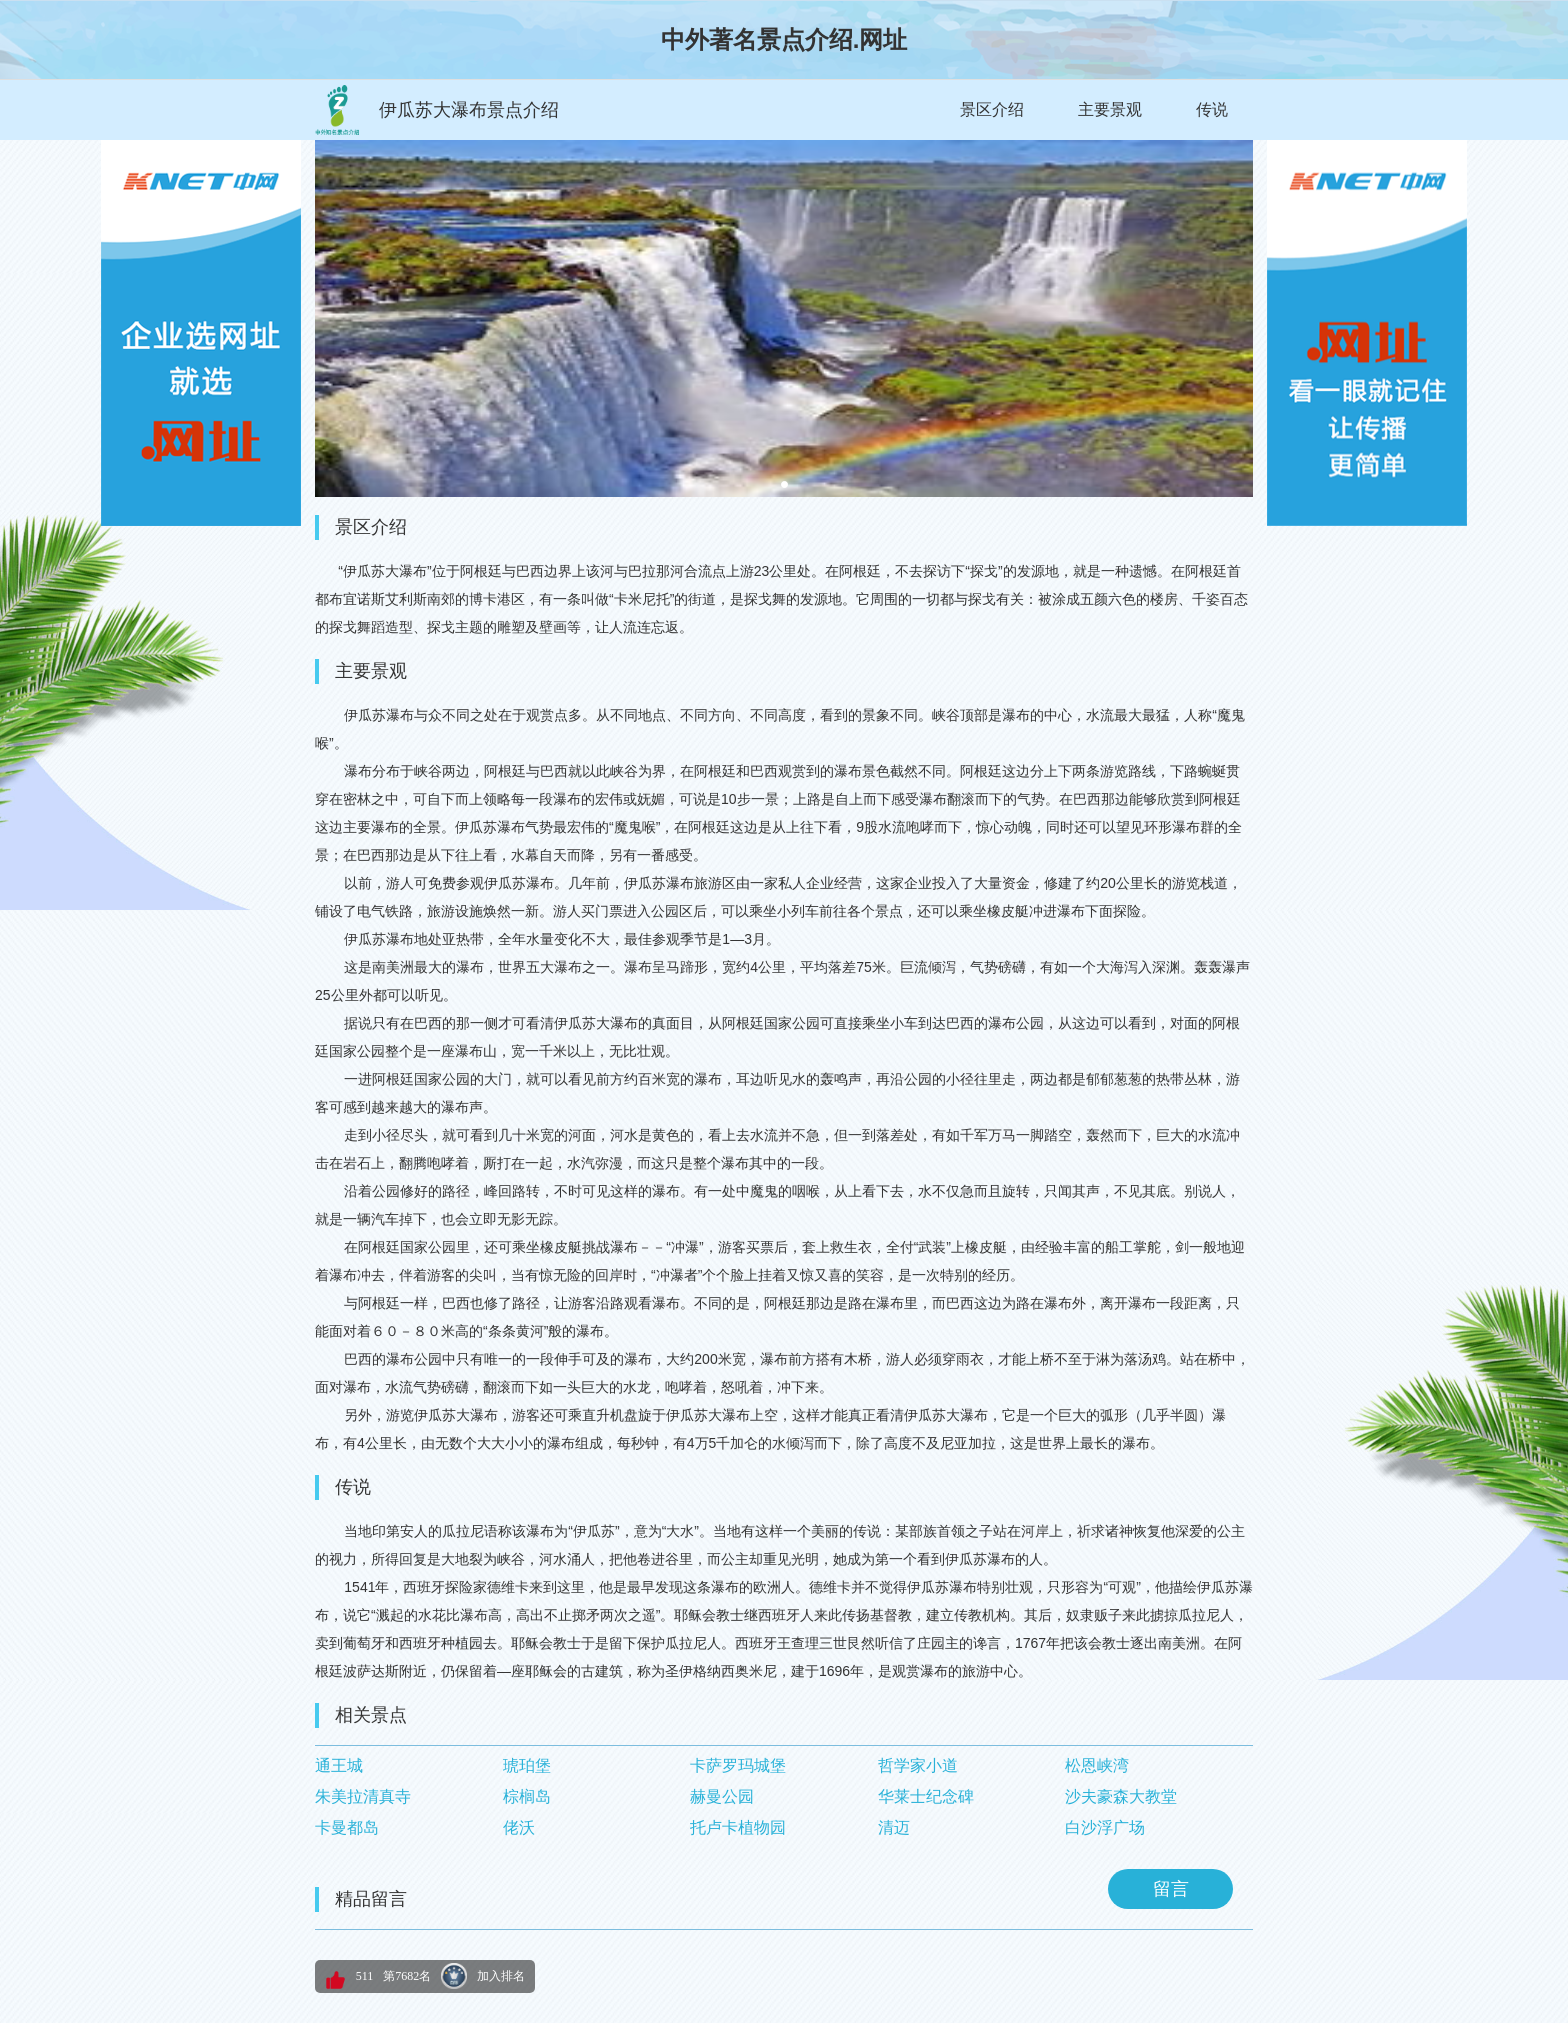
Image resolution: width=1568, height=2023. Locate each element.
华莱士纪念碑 (926, 1796)
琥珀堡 (527, 1765)
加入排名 (501, 1976)
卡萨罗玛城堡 (738, 1765)
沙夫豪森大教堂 (1121, 1796)
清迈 (894, 1827)
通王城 (339, 1765)
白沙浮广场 (1105, 1827)
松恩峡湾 (1097, 1765)
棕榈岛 (527, 1796)
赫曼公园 (722, 1796)
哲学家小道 (918, 1765)
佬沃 (519, 1827)
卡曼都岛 (347, 1827)
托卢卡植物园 (738, 1827)
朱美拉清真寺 (363, 1796)
